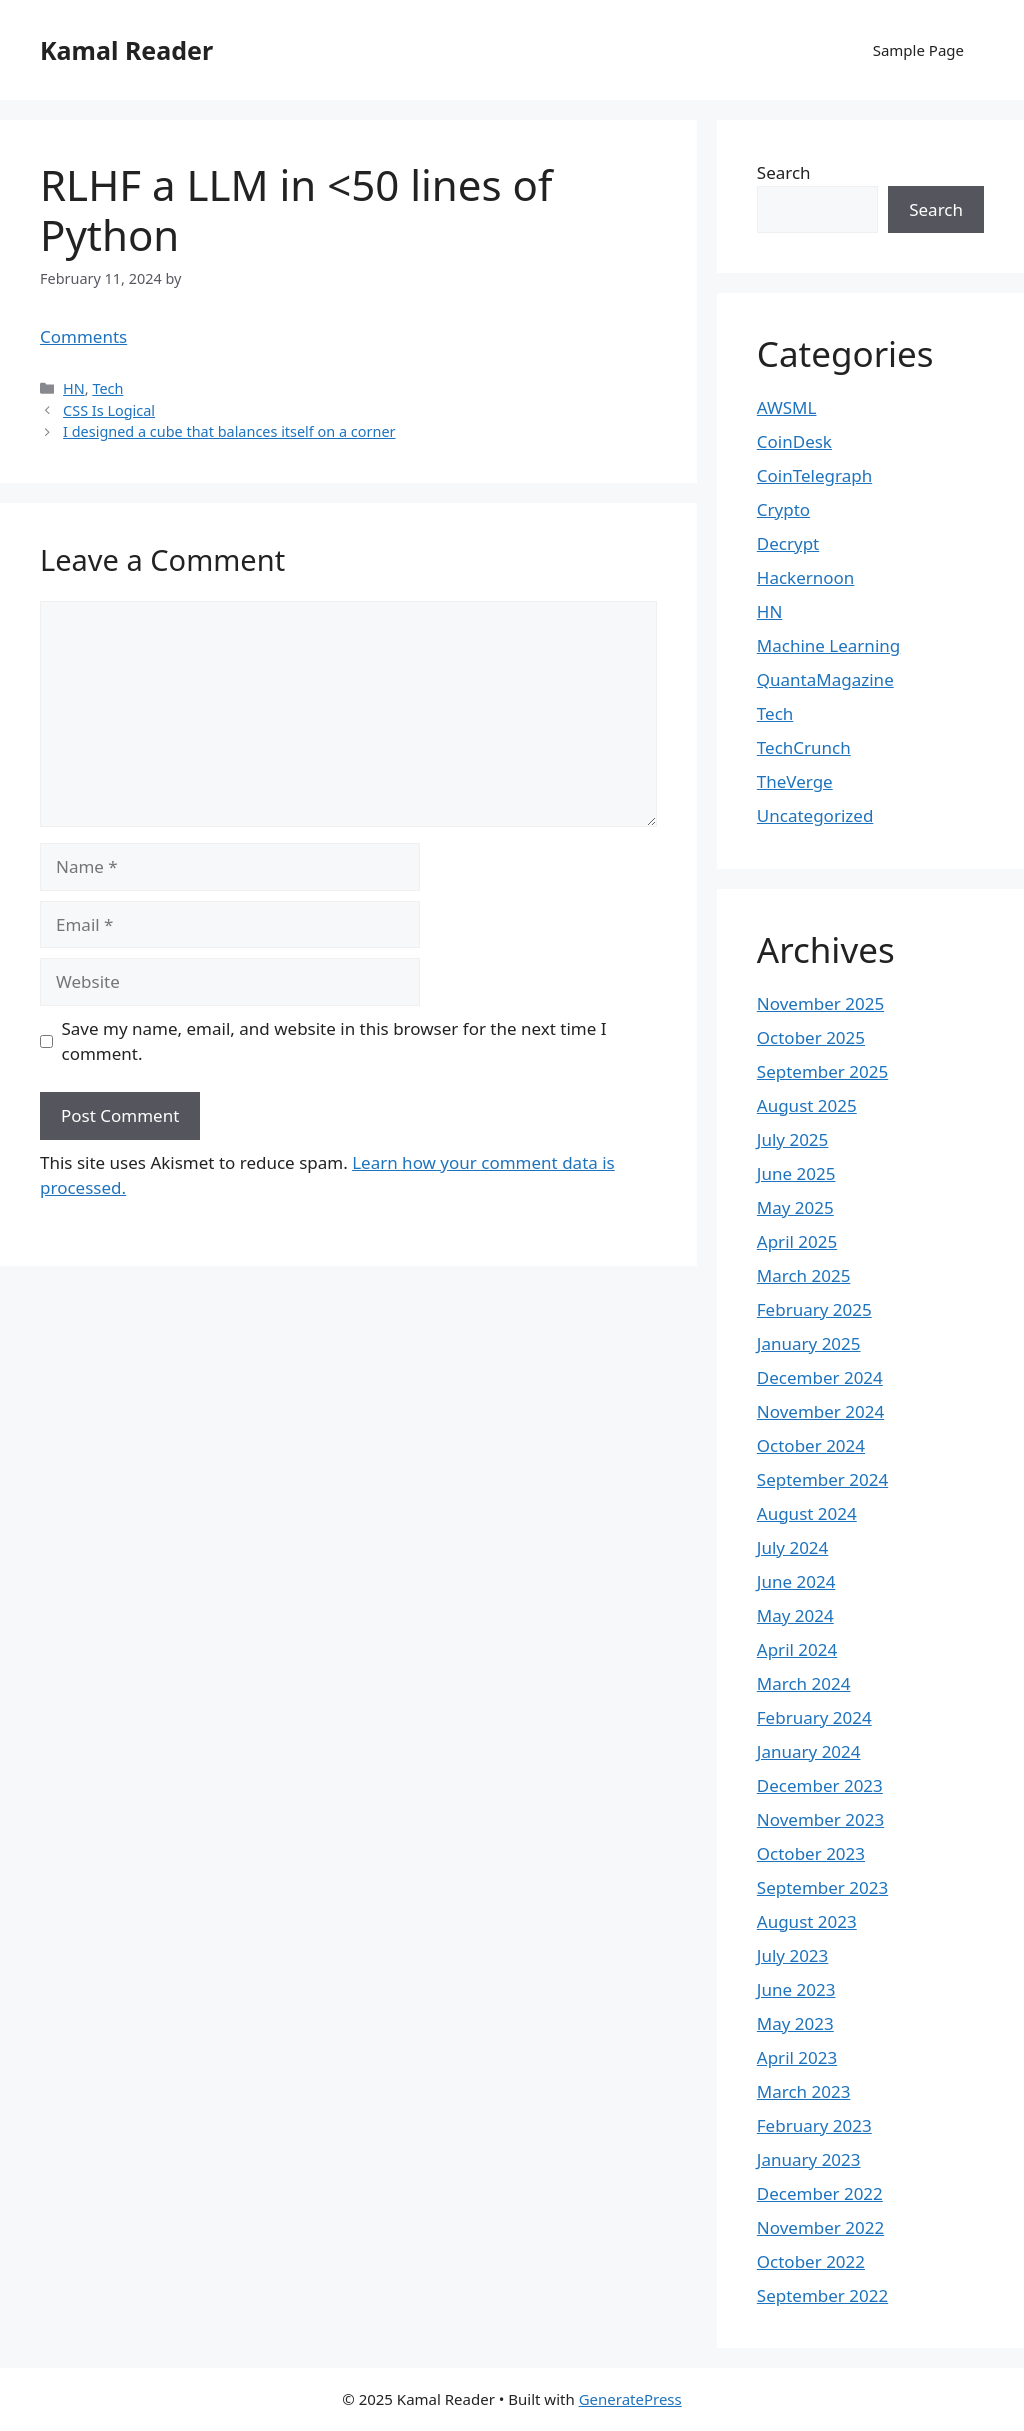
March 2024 (804, 1683)
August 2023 (807, 1921)
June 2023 (796, 1989)
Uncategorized (815, 815)
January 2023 (809, 2159)
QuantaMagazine (825, 679)
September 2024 (822, 1479)
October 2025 (811, 1037)
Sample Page (918, 50)
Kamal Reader (126, 50)
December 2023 (820, 1785)
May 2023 (795, 2023)
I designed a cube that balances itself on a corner (229, 431)
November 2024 (820, 1411)
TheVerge (795, 781)
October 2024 (811, 1445)
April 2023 (797, 2057)
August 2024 (807, 1513)
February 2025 (814, 1309)
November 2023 (820, 1819)
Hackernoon (806, 577)
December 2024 (820, 1377)
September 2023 (822, 1887)
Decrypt (788, 543)
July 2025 (793, 1139)
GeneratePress (630, 2399)
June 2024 (796, 1581)
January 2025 (809, 1343)
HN (74, 388)
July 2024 (793, 1547)
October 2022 (811, 2261)
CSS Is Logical (109, 410)
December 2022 (820, 2193)
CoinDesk (794, 441)
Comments (83, 336)
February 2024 (814, 1717)
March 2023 (804, 2091)
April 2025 (797, 1241)
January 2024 (809, 1751)
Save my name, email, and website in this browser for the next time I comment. (334, 1041)
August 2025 (807, 1105)
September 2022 (822, 2295)
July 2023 (793, 1955)
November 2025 (820, 1003)
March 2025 (804, 1275)
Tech (107, 388)
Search (784, 172)
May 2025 (795, 1207)
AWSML (787, 407)
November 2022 (820, 2227)
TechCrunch (804, 747)
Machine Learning (828, 645)
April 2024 (797, 1649)
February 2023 (814, 2125)
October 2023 (811, 1853)
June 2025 (796, 1173)
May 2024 (795, 1615)
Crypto (783, 509)
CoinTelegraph (814, 475)
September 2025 (822, 1071)
